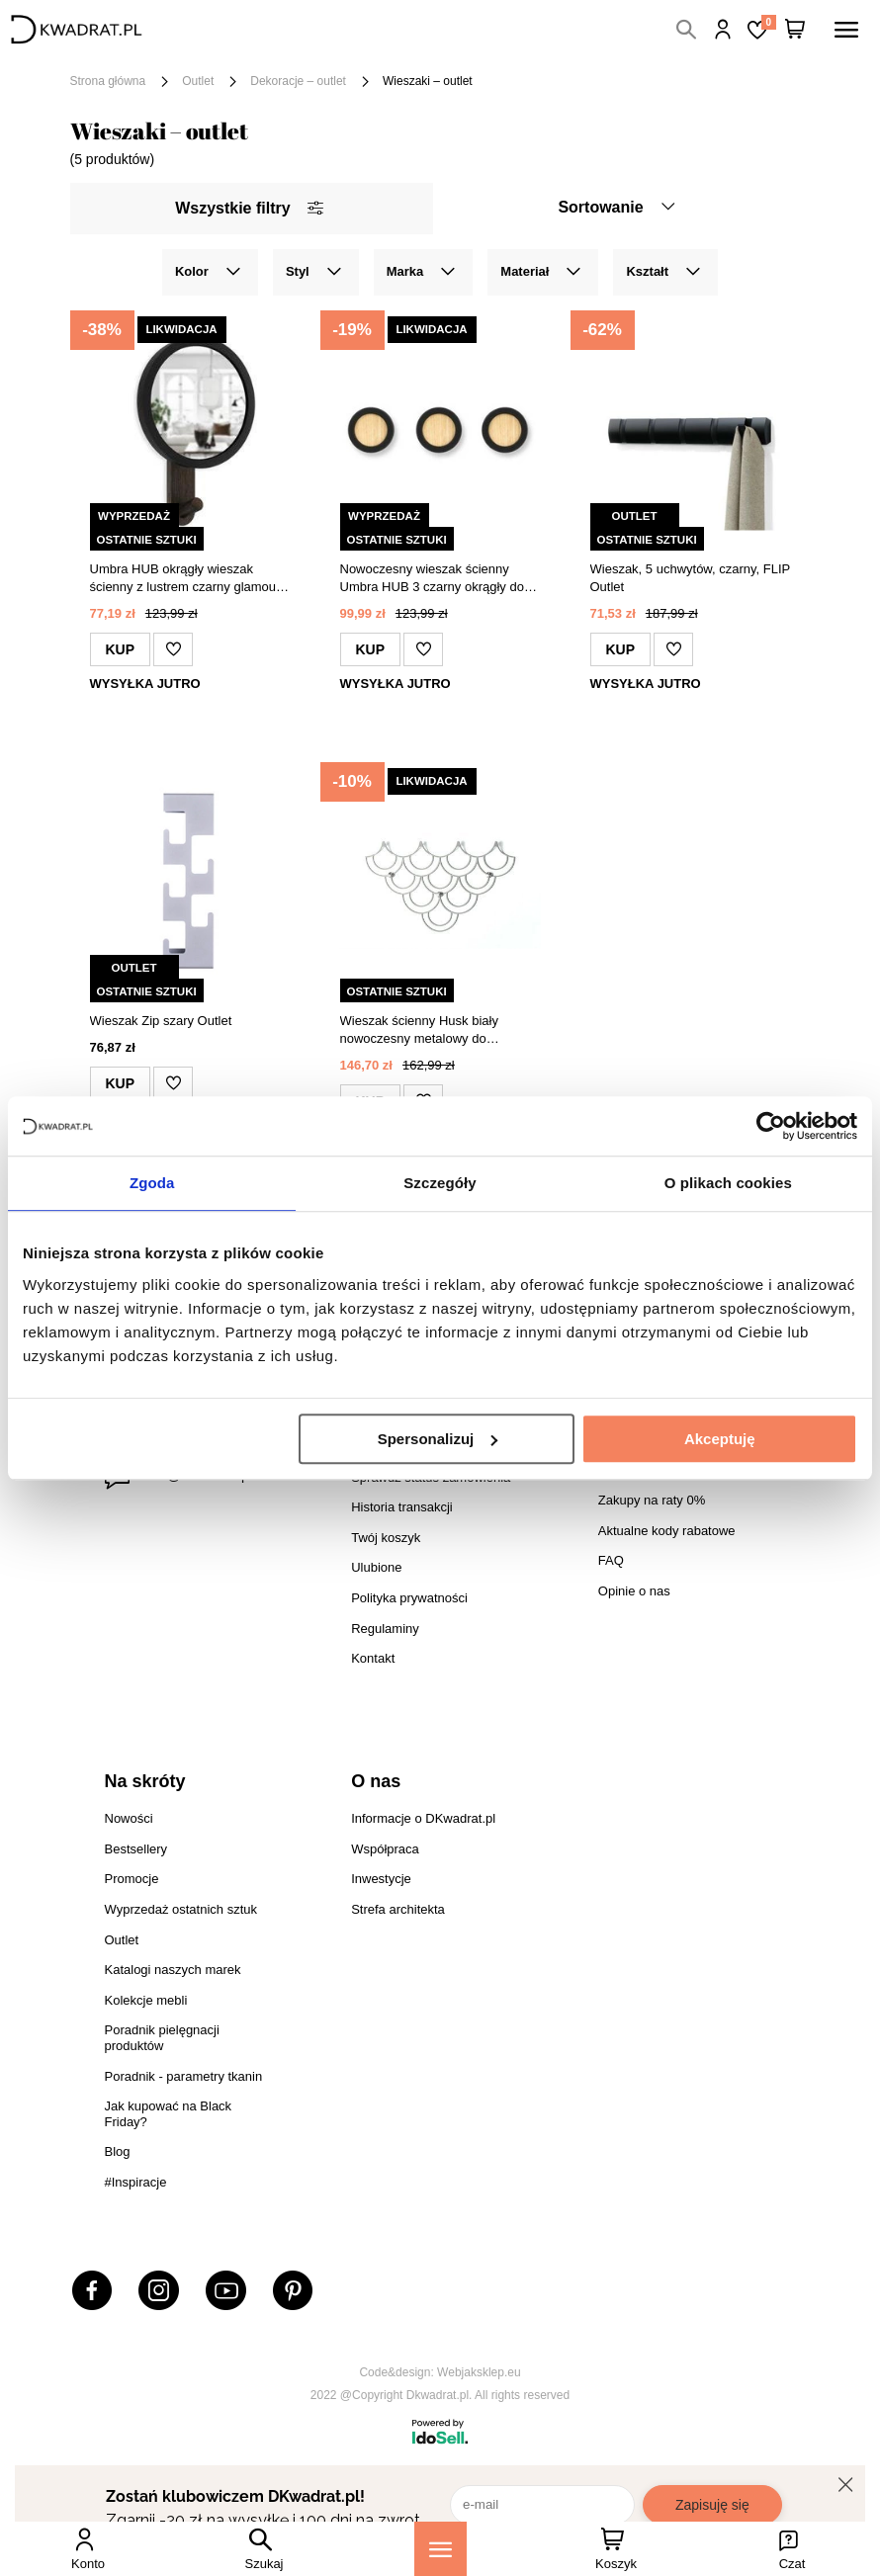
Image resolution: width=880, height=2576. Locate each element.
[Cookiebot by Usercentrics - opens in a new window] (770, 1126)
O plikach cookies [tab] (728, 1182)
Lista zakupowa (768, 22)
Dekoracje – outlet (298, 81)
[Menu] (440, 2549)
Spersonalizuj (438, 1438)
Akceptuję (719, 1438)
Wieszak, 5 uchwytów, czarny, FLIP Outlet (690, 577)
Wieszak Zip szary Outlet (161, 1020)
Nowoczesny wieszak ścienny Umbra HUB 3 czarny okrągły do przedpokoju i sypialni (432, 578)
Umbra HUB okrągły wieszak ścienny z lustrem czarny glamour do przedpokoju (185, 578)
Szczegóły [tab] (439, 1182)
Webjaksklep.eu (479, 2372)
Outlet (198, 81)
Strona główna (108, 81)
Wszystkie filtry (248, 208)
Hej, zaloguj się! (723, 29)
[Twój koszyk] (795, 29)
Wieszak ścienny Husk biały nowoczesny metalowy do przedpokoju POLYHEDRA (419, 1030)
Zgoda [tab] (152, 1182)
